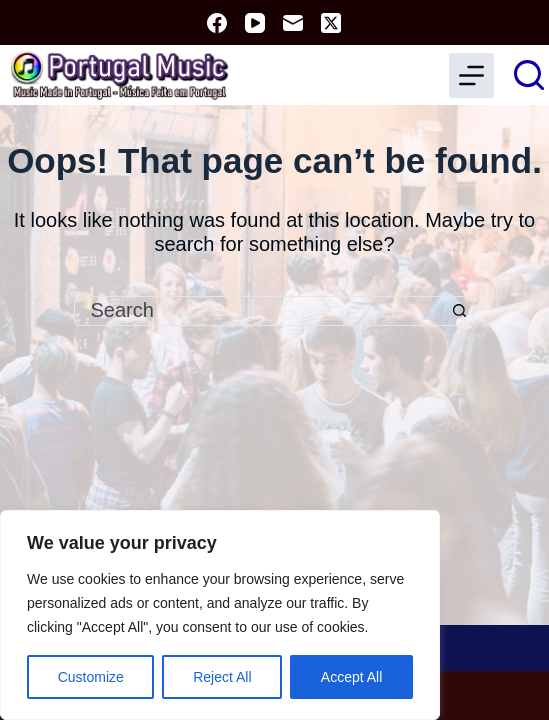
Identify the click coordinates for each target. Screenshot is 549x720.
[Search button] (459, 311)
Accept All (351, 677)
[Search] (529, 75)
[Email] (293, 23)
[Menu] (471, 75)
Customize (91, 677)
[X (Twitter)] (331, 23)
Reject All (222, 677)
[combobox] (260, 311)
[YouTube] (255, 23)
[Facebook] (217, 23)
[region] (220, 615)
